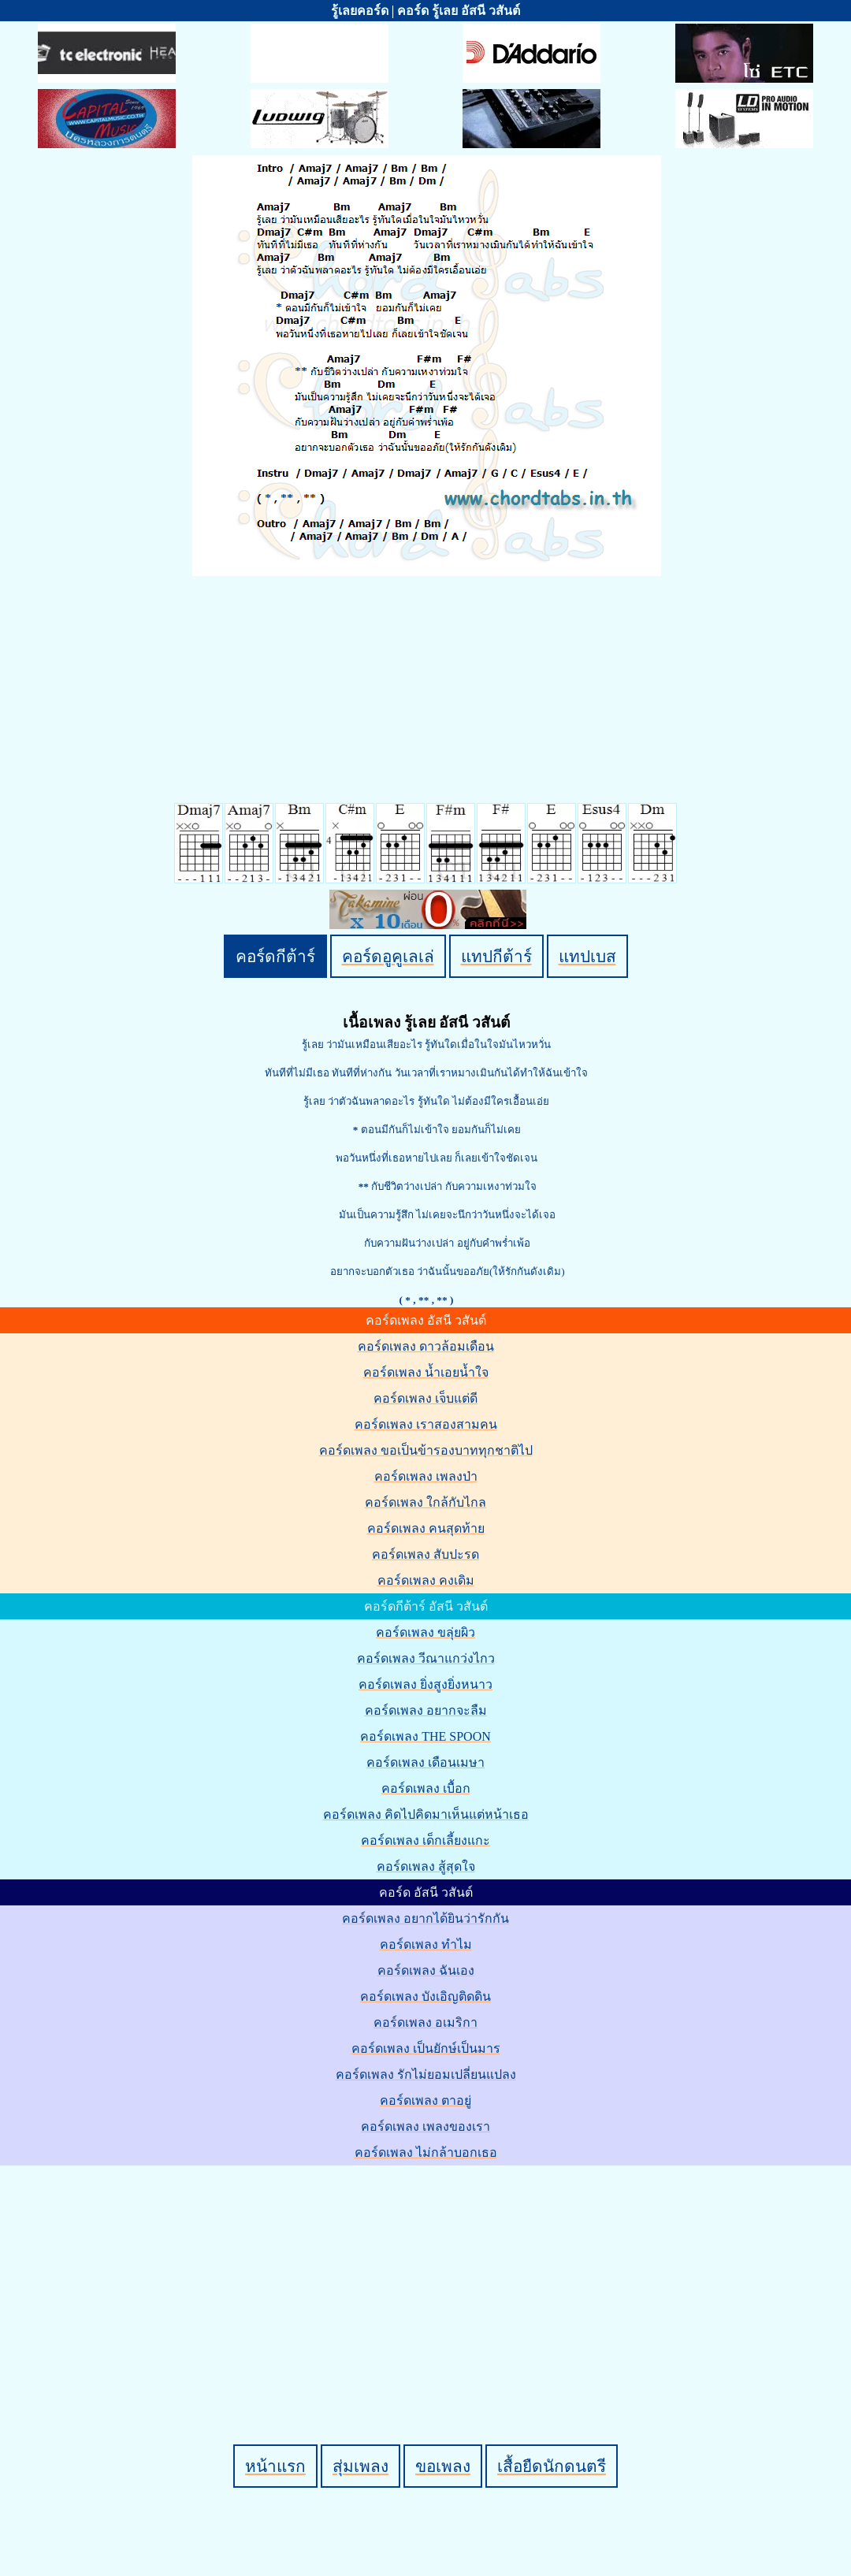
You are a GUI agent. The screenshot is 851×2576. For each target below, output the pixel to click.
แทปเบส (587, 956)
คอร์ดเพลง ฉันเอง (425, 1970)
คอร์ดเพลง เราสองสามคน (426, 1424)
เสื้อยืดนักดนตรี (551, 2466)
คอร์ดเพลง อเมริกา (425, 2022)
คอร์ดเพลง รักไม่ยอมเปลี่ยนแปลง (426, 2074)
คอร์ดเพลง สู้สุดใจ (426, 1866)
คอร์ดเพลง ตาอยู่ (425, 2100)
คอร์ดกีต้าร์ (275, 956)
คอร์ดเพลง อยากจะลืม (426, 1710)
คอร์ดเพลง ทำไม (426, 1944)
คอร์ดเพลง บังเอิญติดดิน (425, 1996)
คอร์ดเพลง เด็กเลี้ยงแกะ (425, 1840)
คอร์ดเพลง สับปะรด (425, 1554)
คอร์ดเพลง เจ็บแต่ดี (425, 1398)
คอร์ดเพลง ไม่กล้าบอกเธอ (426, 2152)
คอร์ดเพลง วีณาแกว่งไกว (426, 1658)
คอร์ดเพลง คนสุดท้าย (426, 1528)
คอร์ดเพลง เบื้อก (425, 1788)
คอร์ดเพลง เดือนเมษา (425, 1762)
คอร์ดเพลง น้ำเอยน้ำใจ (426, 1372)
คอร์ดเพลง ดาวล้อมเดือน (426, 1346)
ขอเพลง (442, 2466)
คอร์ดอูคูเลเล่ (388, 956)
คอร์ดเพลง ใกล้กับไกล (425, 1502)
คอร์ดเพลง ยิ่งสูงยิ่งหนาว (425, 1684)
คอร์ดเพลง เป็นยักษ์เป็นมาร (425, 2048)
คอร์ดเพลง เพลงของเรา (425, 2126)
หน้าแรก (275, 2466)
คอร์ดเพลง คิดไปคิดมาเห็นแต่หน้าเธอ (426, 1814)
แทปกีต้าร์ (496, 956)
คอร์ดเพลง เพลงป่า (426, 1476)
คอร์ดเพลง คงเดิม (425, 1580)
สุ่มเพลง (360, 2466)
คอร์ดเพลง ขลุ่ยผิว (425, 1632)
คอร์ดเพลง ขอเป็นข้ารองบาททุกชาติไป (426, 1450)
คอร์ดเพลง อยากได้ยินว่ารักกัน (425, 1918)
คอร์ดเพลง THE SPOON (425, 1736)
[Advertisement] (427, 2278)
